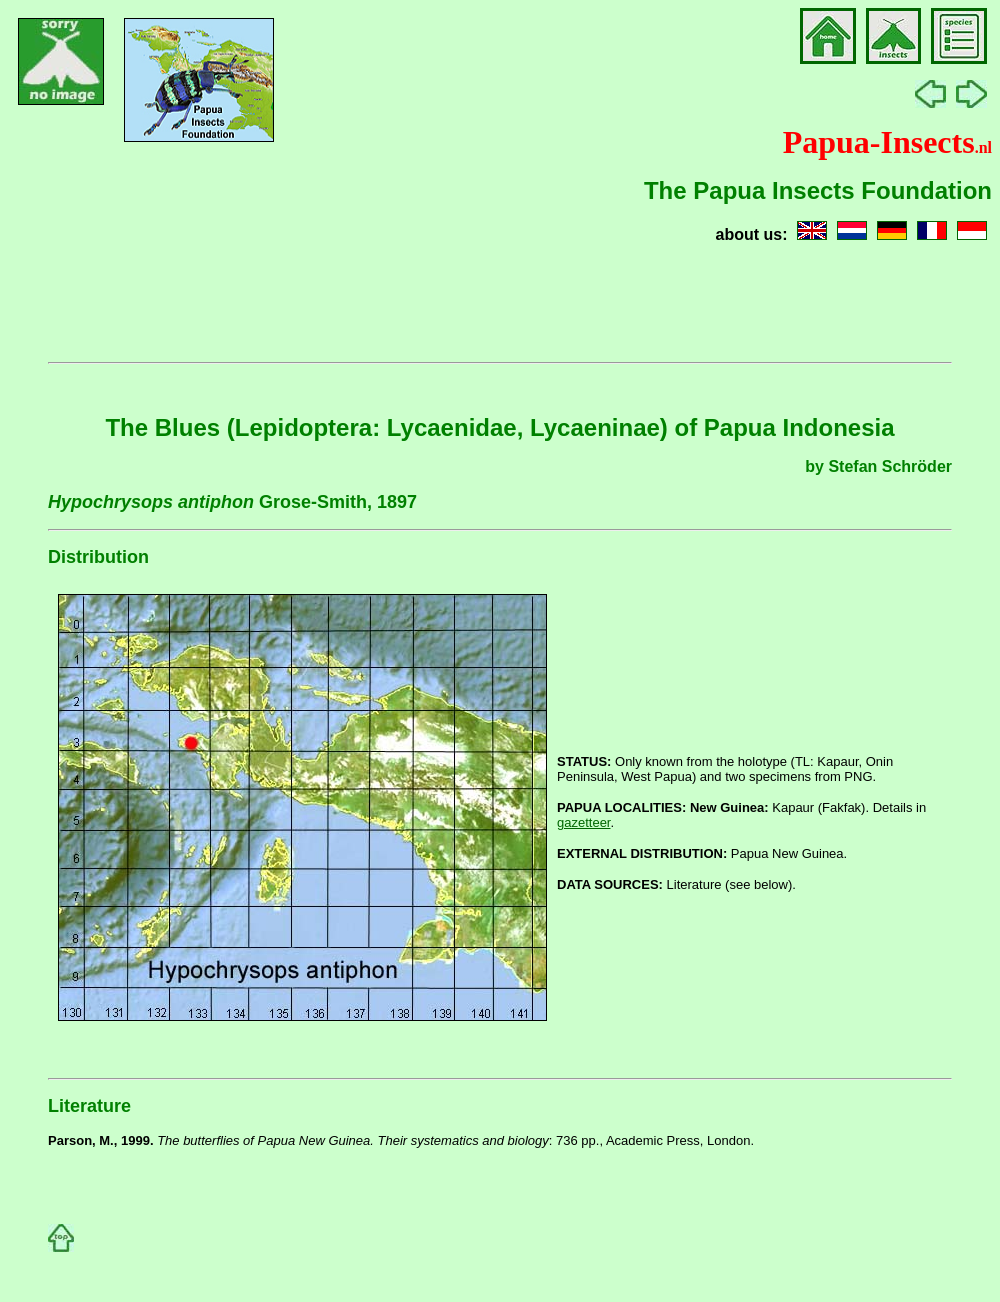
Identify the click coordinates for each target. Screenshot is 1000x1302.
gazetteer (584, 822)
